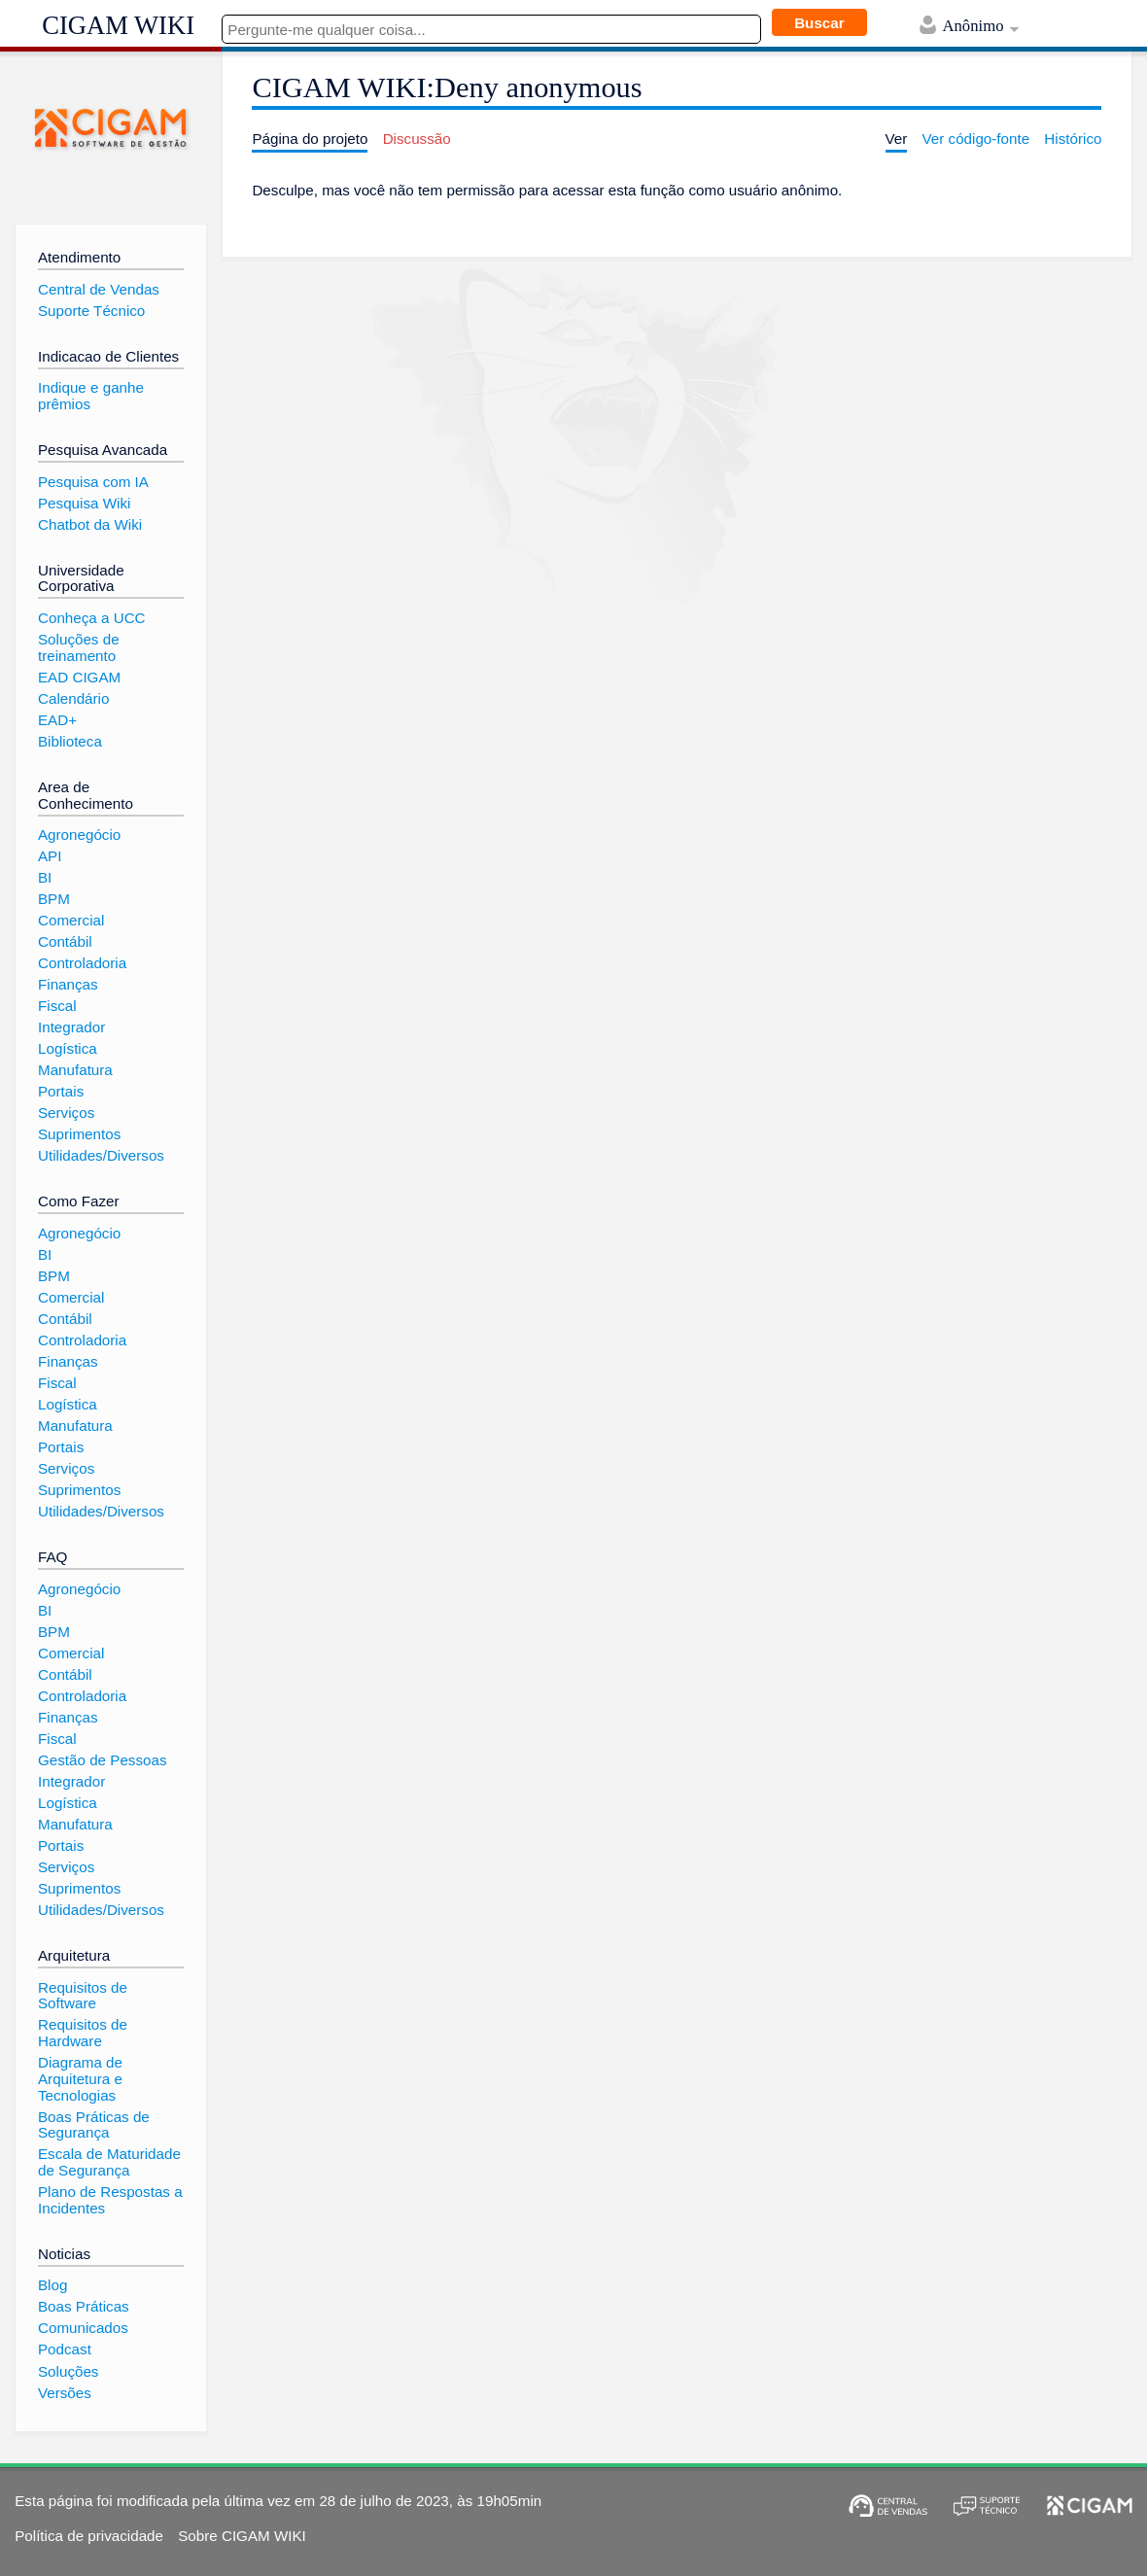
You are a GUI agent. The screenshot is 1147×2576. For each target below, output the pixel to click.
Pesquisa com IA (93, 481)
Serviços (66, 1112)
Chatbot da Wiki (90, 524)
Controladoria (82, 963)
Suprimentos (79, 1134)
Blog (52, 2285)
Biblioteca (70, 741)
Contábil (65, 941)
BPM (54, 898)
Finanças (68, 984)
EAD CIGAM (79, 677)
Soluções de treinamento (79, 647)
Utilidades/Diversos (101, 1155)
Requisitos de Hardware (82, 2032)
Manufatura (75, 1070)
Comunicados (83, 2327)
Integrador (71, 1027)
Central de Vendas (98, 289)
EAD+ (57, 720)
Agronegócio (79, 834)
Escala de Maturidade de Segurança (109, 2161)
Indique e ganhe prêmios (91, 395)
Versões (64, 2393)
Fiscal (57, 1005)
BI (45, 877)
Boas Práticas (83, 2306)
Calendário (73, 698)
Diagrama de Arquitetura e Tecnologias (80, 2078)
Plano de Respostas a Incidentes (110, 2199)
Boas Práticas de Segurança (94, 2124)
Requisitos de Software (82, 1995)
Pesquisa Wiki (84, 503)
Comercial (71, 920)
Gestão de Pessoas (102, 1760)
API (49, 856)
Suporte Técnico (91, 310)
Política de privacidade (89, 2535)
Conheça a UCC (92, 617)
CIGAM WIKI (118, 25)
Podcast (64, 2349)
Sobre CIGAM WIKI (242, 2535)
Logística (67, 1048)
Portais (61, 1091)
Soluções (68, 2371)
